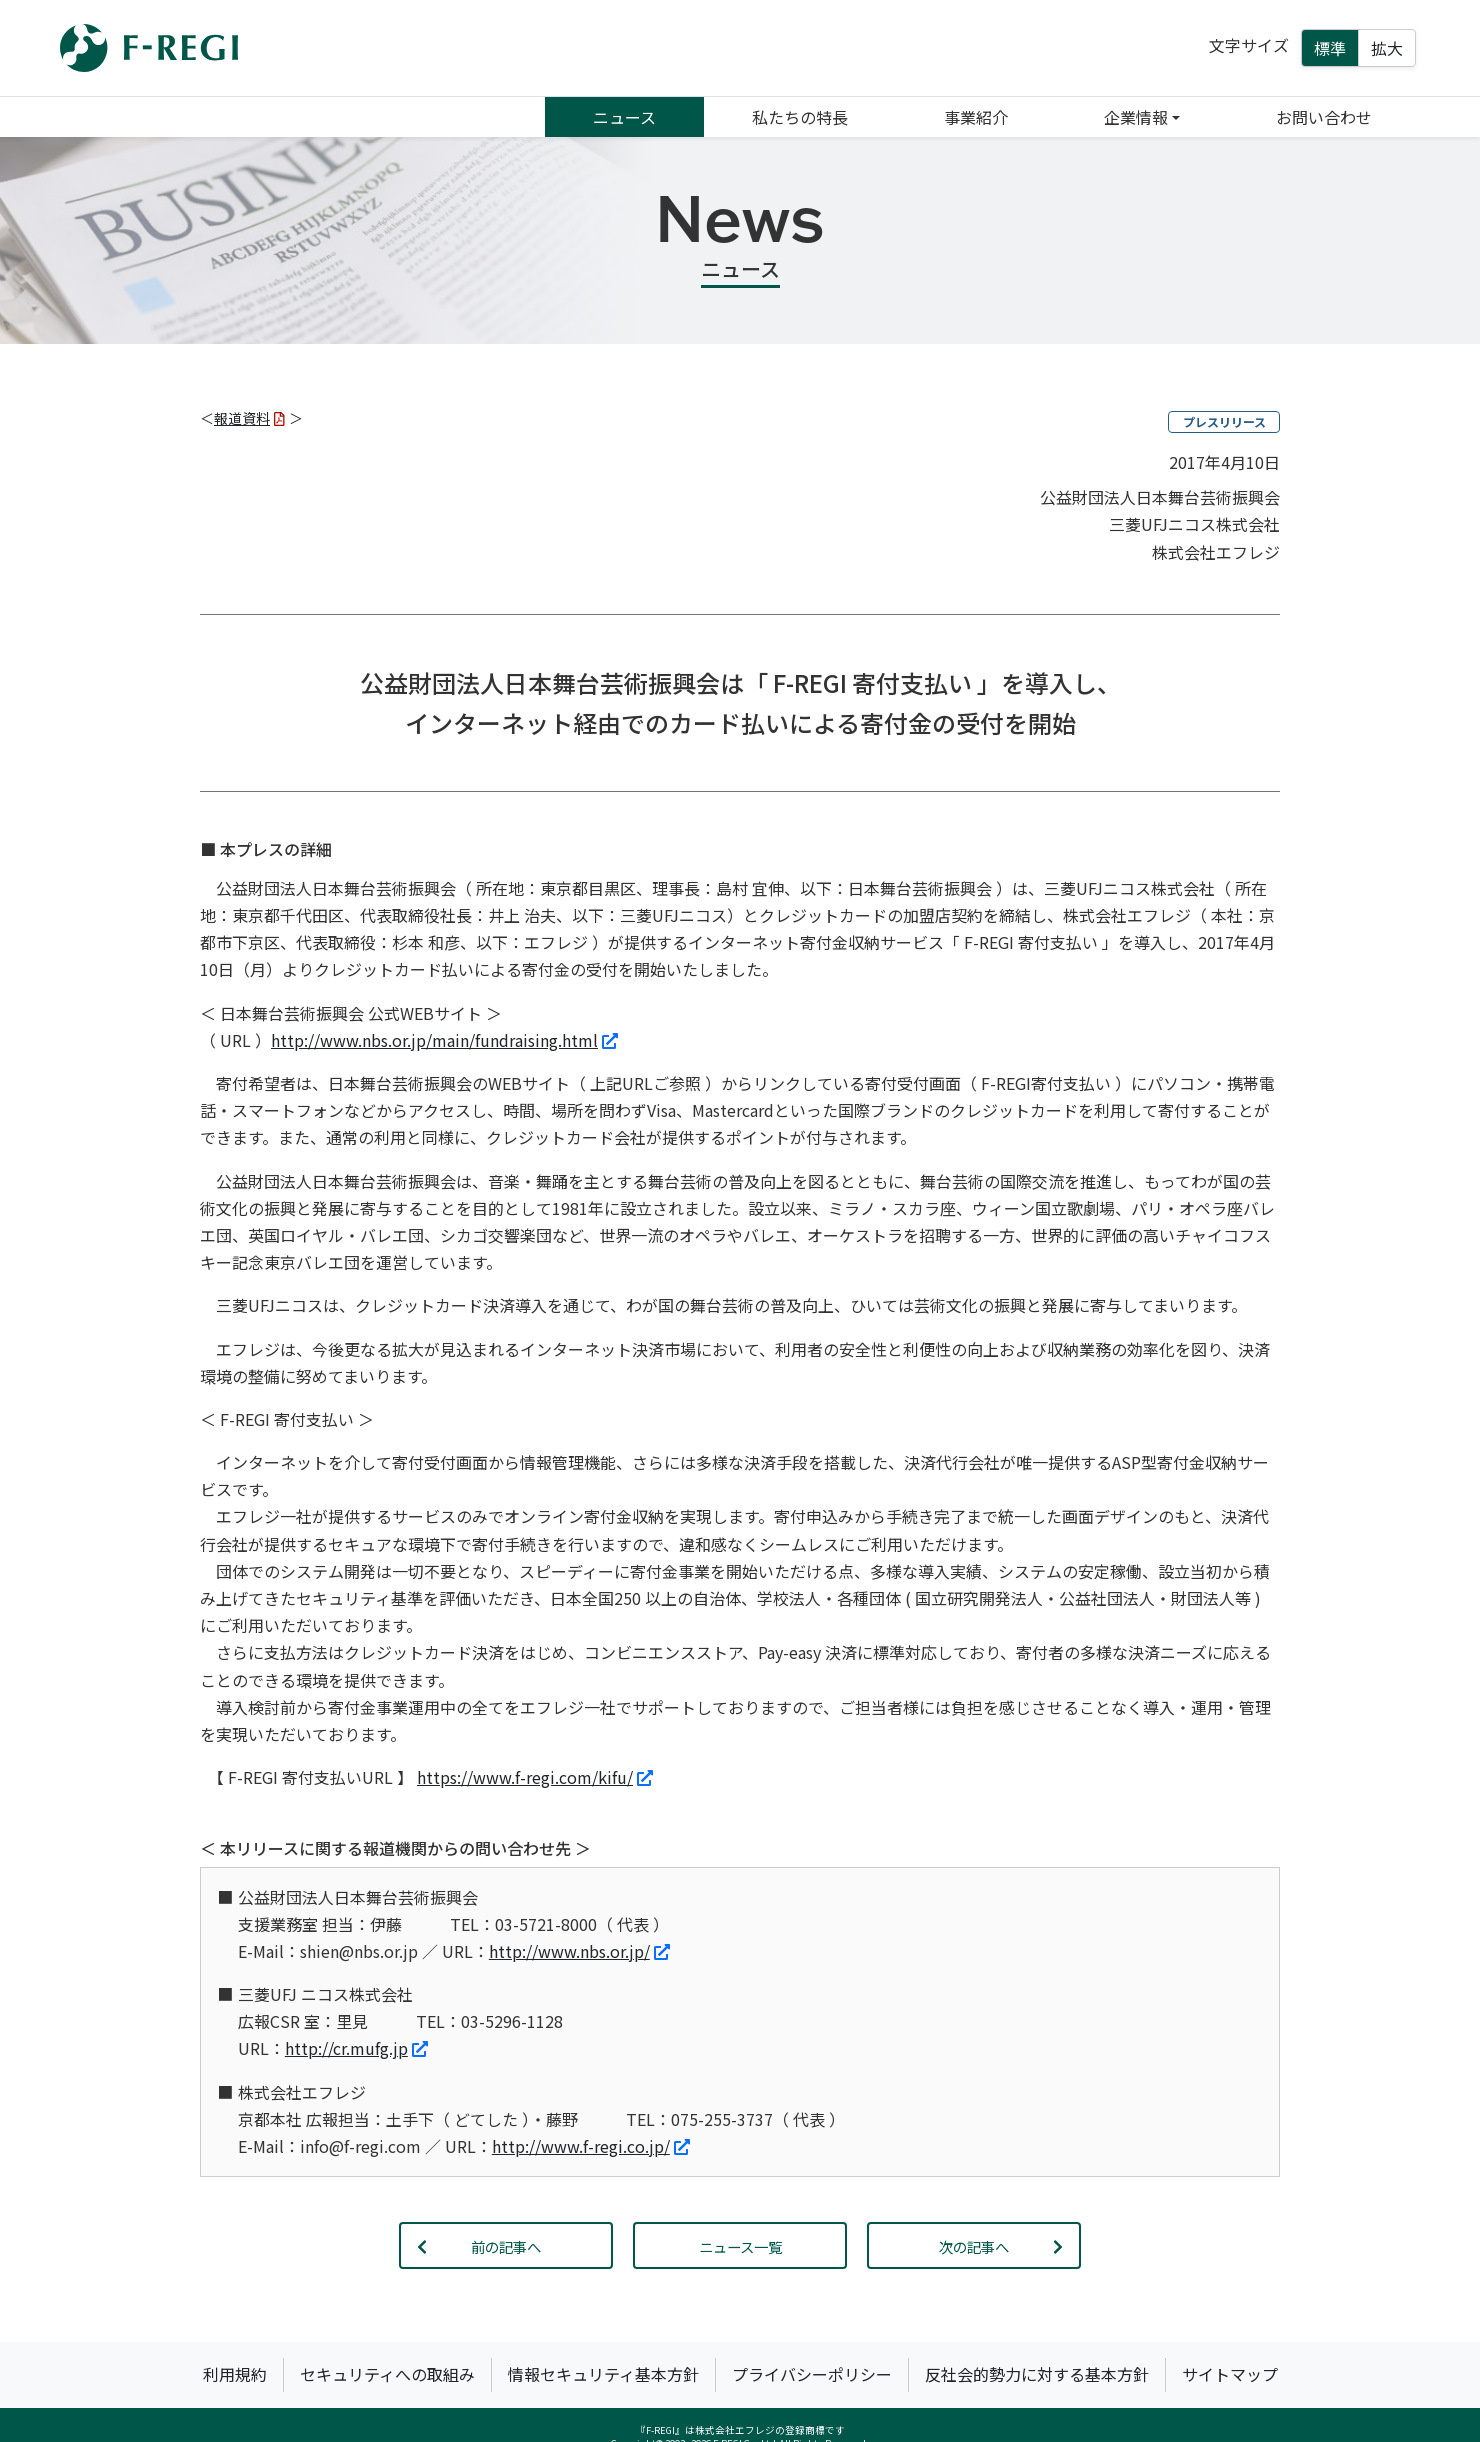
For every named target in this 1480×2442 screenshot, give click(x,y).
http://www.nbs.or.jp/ (579, 1951)
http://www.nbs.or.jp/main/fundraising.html (444, 1040)
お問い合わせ (1324, 117)
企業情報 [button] (1136, 117)
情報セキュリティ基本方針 (603, 2374)
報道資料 (249, 418)
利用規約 (235, 2374)
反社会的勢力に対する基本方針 (1037, 2374)
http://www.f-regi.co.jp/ (591, 2146)
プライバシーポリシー (812, 2374)
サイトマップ (1230, 2374)
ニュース (624, 117)
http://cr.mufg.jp (356, 2048)
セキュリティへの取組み (387, 2374)
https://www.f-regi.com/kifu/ (535, 1777)
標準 (1330, 48)
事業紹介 (976, 117)
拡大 (1387, 48)
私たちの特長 (800, 117)
